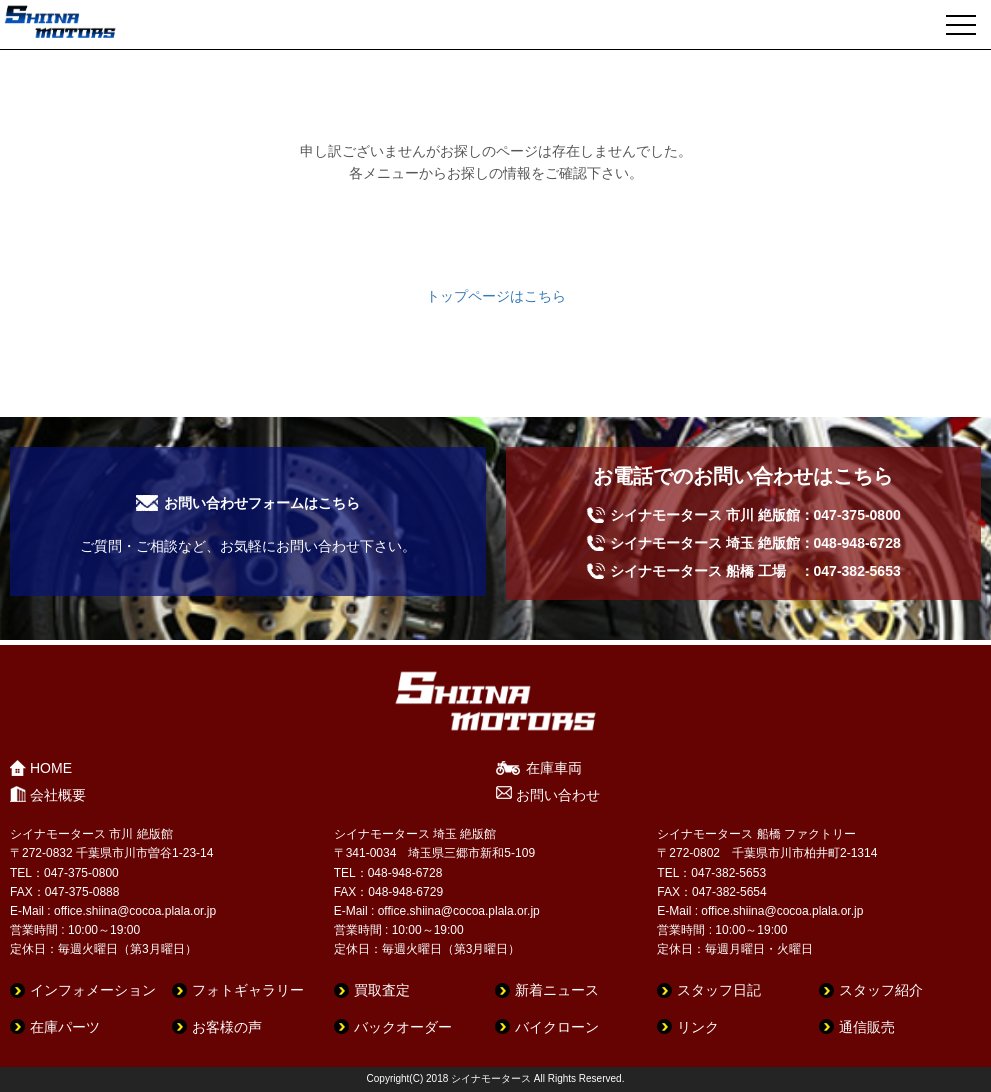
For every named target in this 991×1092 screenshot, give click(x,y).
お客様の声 (227, 1027)
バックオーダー (403, 1027)
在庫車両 (554, 768)
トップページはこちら (496, 296)
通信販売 (867, 1027)
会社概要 (58, 795)
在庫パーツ (65, 1027)
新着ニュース (557, 990)
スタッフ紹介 (881, 990)
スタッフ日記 (719, 990)
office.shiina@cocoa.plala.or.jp (135, 911)
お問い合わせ (558, 795)
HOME (51, 768)
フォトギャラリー (248, 990)
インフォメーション (93, 990)
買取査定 (382, 990)
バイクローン (557, 1027)
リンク (698, 1027)
